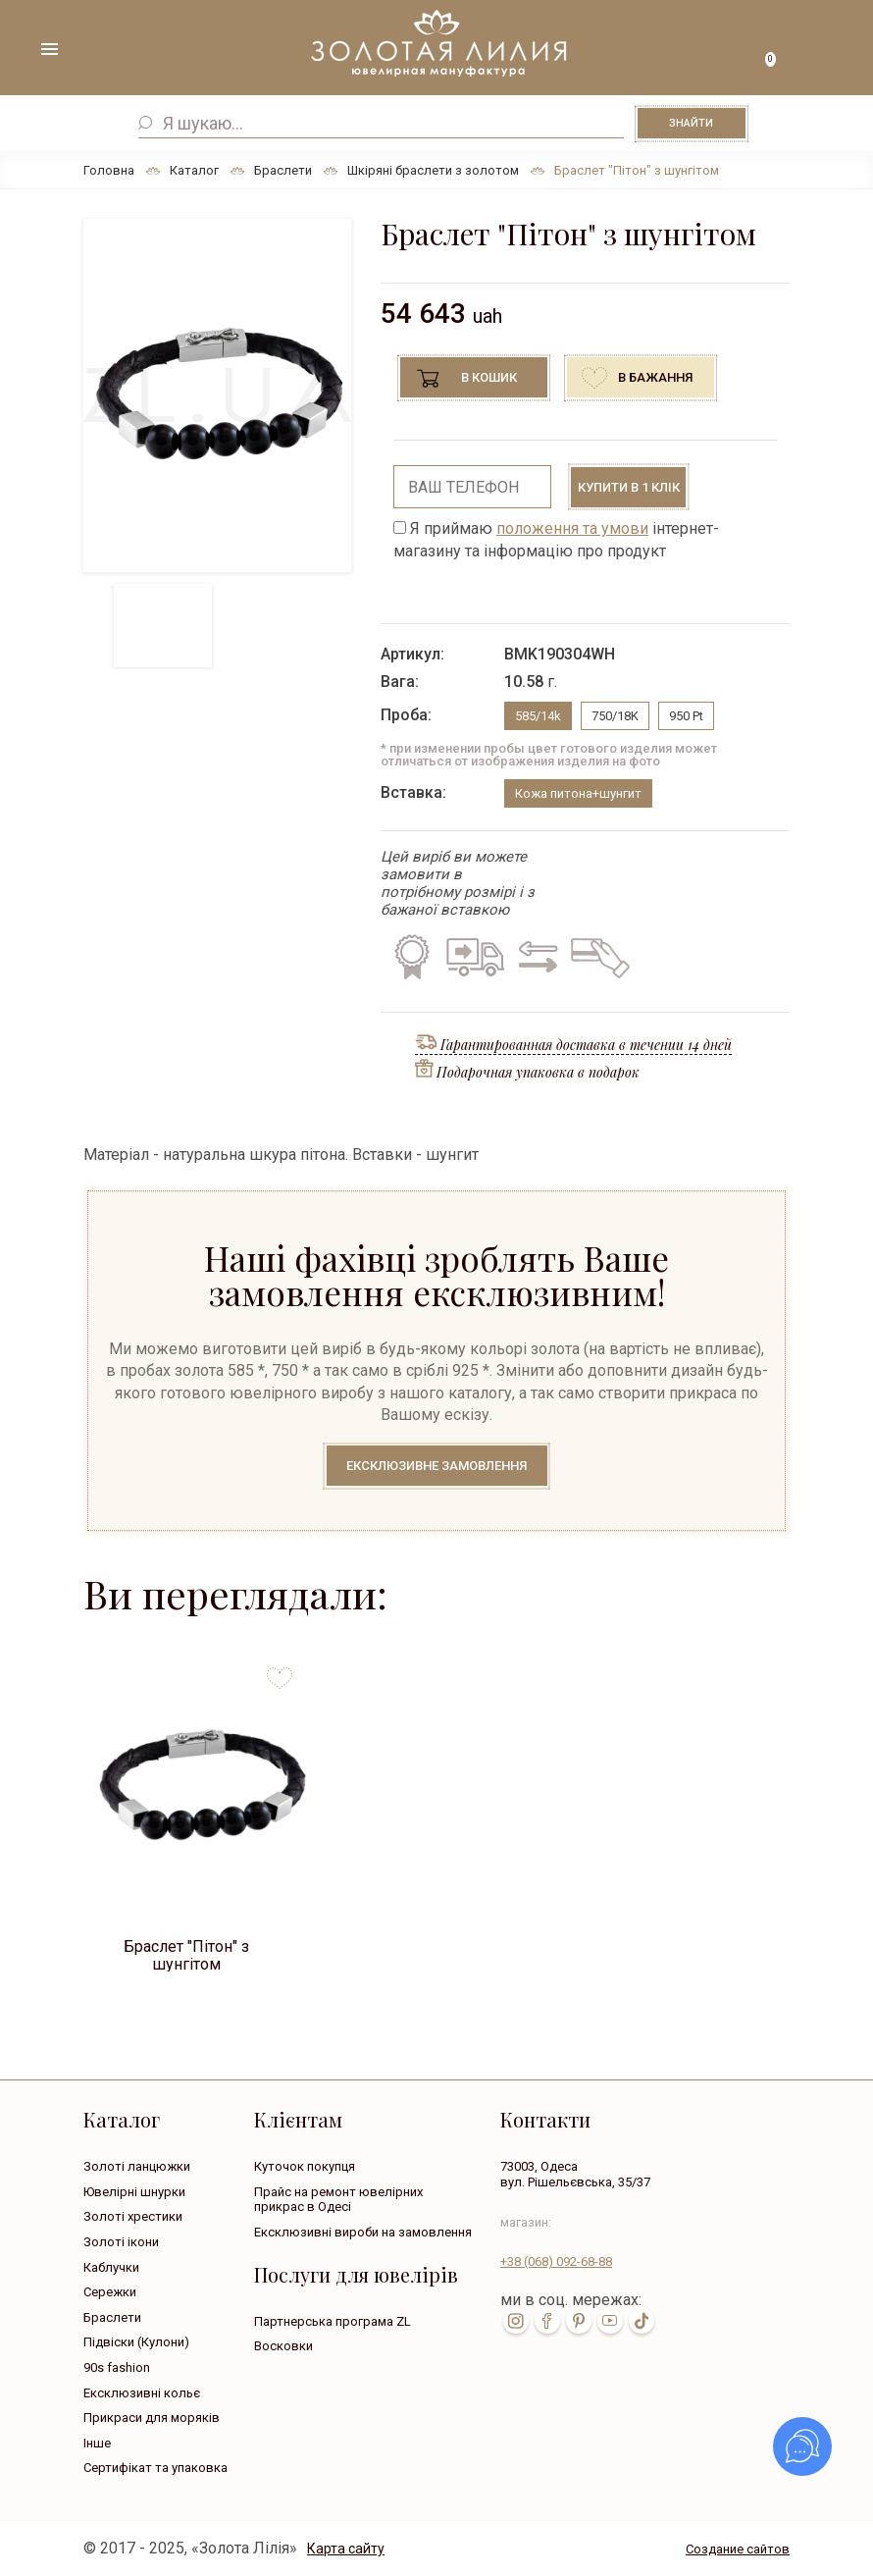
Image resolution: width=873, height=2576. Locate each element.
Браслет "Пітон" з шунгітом (186, 1954)
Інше (97, 2443)
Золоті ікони (121, 2241)
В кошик (489, 377)
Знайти (691, 123)
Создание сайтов (738, 2549)
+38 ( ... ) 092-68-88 (824, 51)
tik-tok (641, 2321)
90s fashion (116, 2367)
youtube (610, 2321)
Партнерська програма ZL (332, 2321)
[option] (217, 395)
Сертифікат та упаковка (155, 2467)
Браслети (112, 2317)
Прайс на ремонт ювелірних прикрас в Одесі (338, 2199)
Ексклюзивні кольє (141, 2393)
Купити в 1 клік (629, 487)
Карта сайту (346, 2548)
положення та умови (572, 528)
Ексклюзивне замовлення (436, 1465)
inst (516, 2321)
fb (547, 2321)
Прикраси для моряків (151, 2417)
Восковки (283, 2346)
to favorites (279, 1671)
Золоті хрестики (132, 2216)
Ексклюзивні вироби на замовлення (363, 2232)
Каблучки (111, 2267)
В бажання (655, 377)
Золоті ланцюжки (136, 2166)
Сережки (109, 2292)
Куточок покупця (304, 2166)
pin (578, 2321)
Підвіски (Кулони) (136, 2342)
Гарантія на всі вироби (410, 956)
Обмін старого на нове (534, 956)
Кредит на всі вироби (596, 956)
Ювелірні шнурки (134, 2191)
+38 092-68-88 (556, 2261)
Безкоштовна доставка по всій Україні (474, 956)
